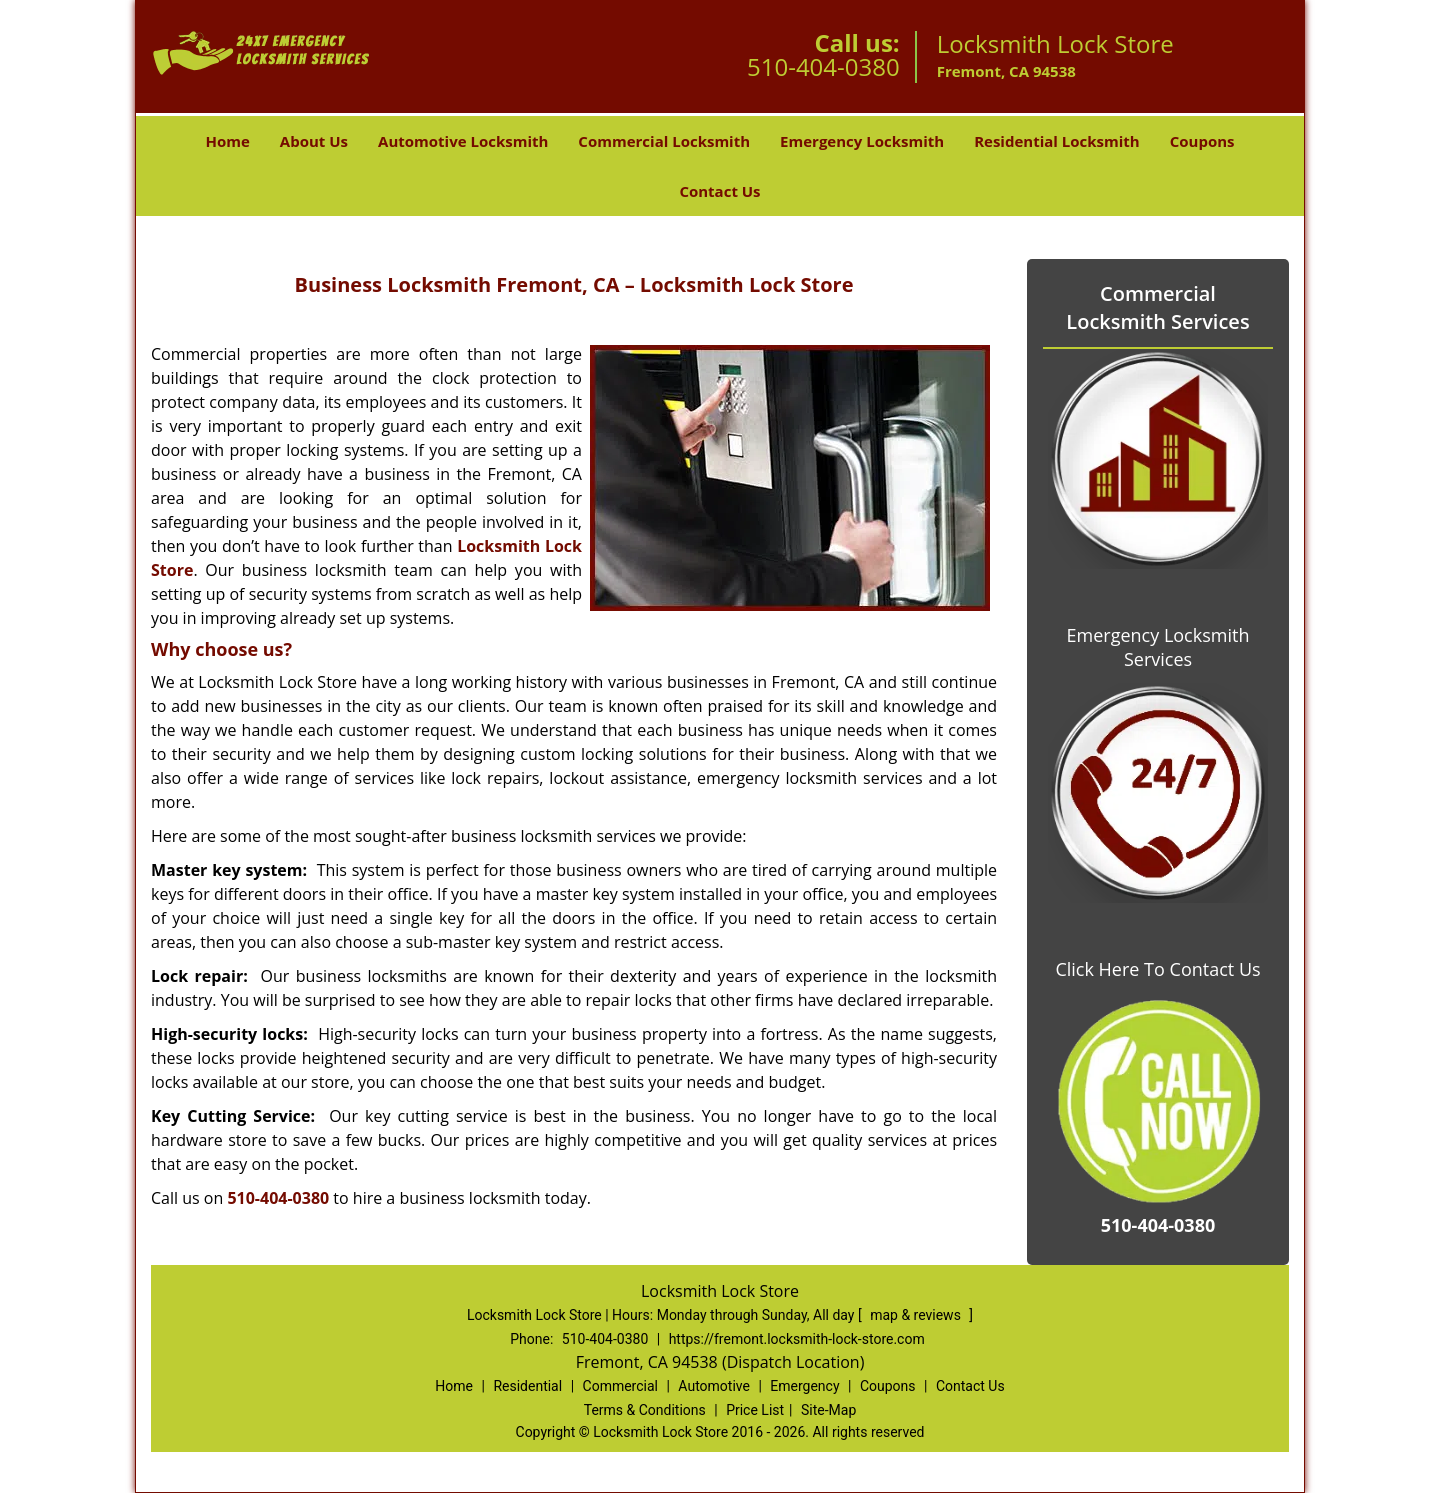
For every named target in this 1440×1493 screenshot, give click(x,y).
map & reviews (917, 1315)
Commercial (620, 1386)
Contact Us (719, 191)
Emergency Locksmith (862, 141)
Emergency (804, 1386)
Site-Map (828, 1410)
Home (227, 141)
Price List (755, 1410)
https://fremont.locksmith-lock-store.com (797, 1339)
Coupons (1202, 141)
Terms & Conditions (645, 1410)
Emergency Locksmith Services (1158, 647)
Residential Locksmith (1057, 141)
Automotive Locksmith (463, 141)
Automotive (714, 1386)
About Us (314, 141)
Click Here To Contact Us (1157, 969)
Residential (527, 1386)
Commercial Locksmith (664, 141)
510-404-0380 (823, 66)
